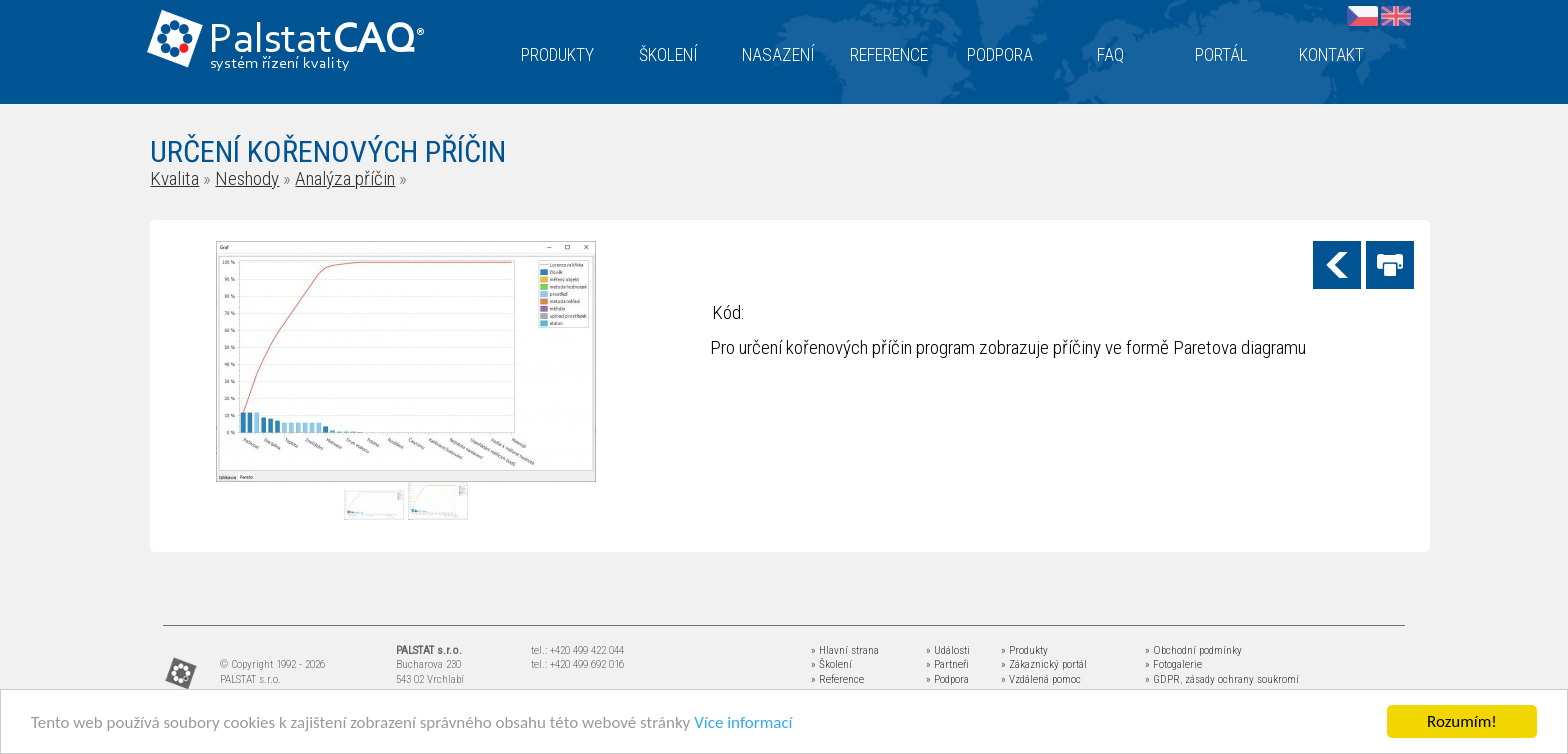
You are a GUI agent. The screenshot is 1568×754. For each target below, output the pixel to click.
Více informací (743, 722)
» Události (948, 650)
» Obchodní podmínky (1193, 650)
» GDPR (1162, 679)
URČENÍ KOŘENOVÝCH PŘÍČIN (328, 151)
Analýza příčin (345, 178)
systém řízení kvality (280, 64)
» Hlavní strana (845, 650)
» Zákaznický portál (1044, 664)
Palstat (316, 41)
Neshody (247, 178)
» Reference (837, 679)
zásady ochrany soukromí (1242, 679)
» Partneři (947, 664)
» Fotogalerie (1173, 664)
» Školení (831, 664)
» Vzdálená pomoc (1041, 679)
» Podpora (947, 679)
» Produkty (1024, 650)
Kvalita (174, 178)
